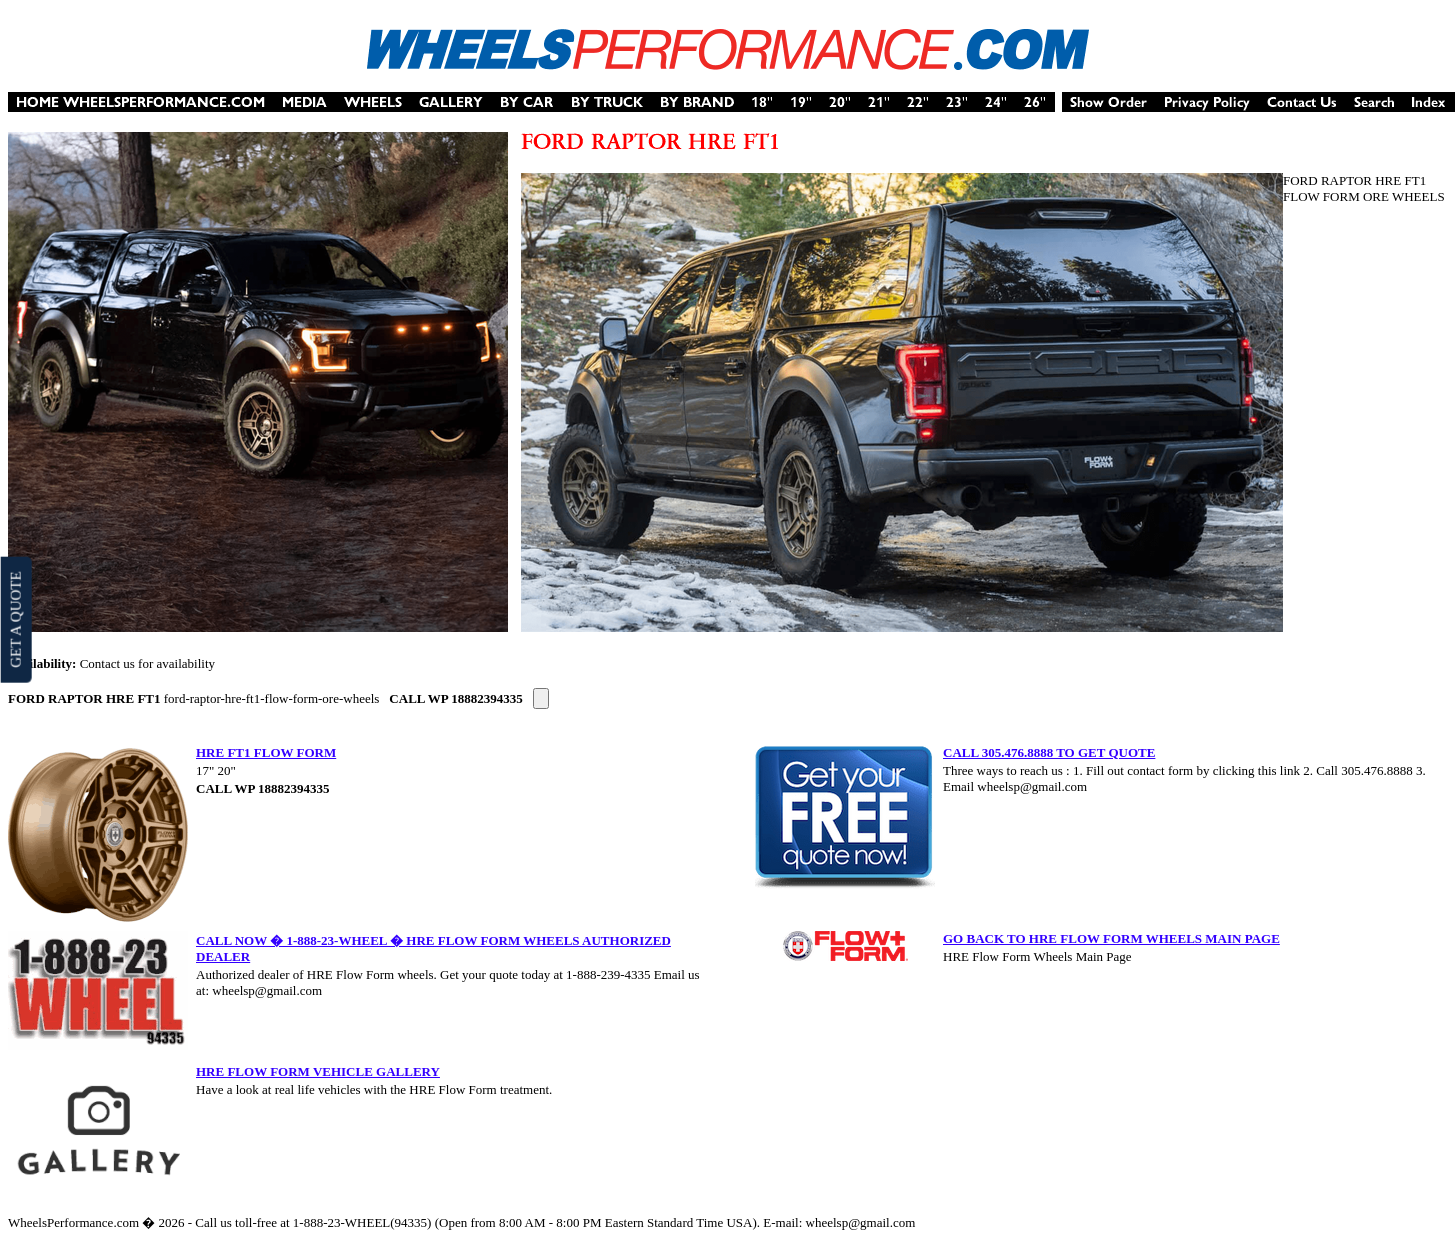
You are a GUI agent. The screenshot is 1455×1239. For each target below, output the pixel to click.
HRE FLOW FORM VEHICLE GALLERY (318, 1071)
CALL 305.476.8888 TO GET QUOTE (1049, 752)
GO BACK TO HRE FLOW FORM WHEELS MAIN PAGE (1111, 938)
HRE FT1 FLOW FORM (266, 752)
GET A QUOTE (15, 619)
